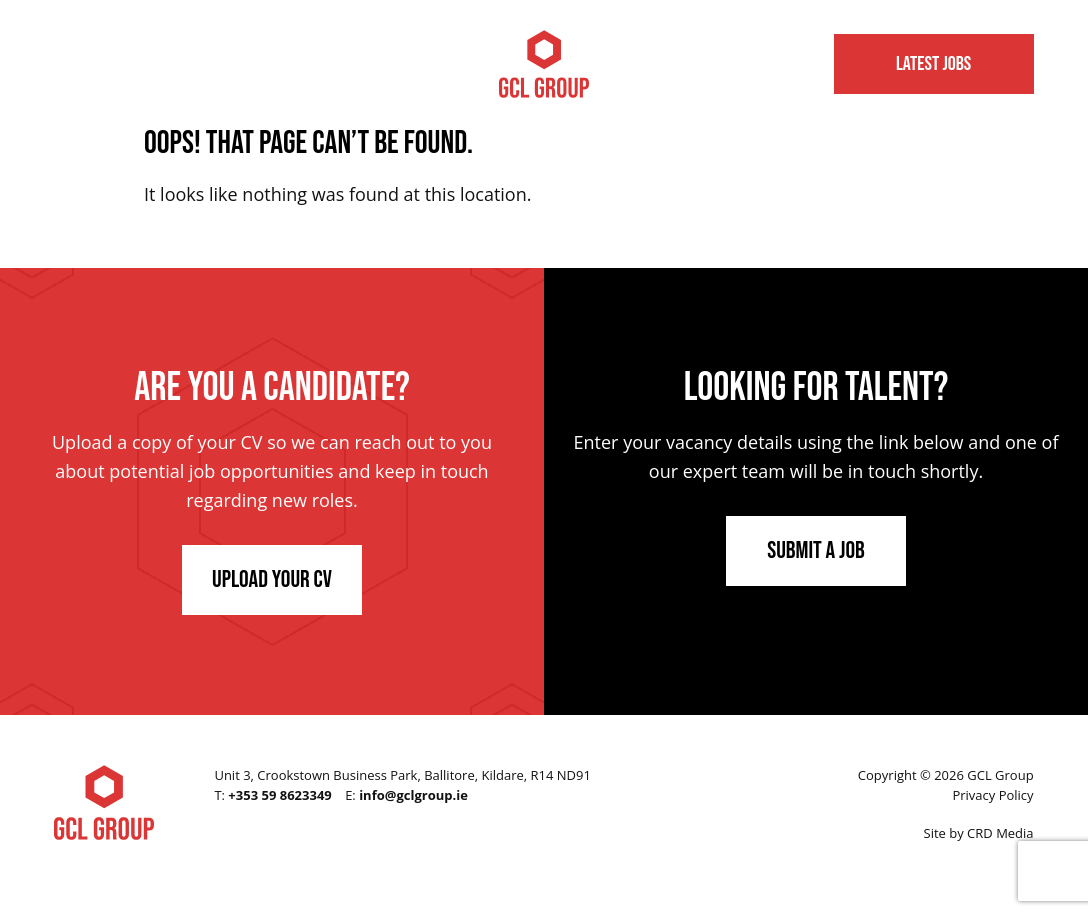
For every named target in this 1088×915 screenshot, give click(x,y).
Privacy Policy (992, 795)
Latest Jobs (933, 64)
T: (272, 795)
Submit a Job (816, 550)
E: (406, 795)
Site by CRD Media (979, 833)
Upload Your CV (272, 579)
